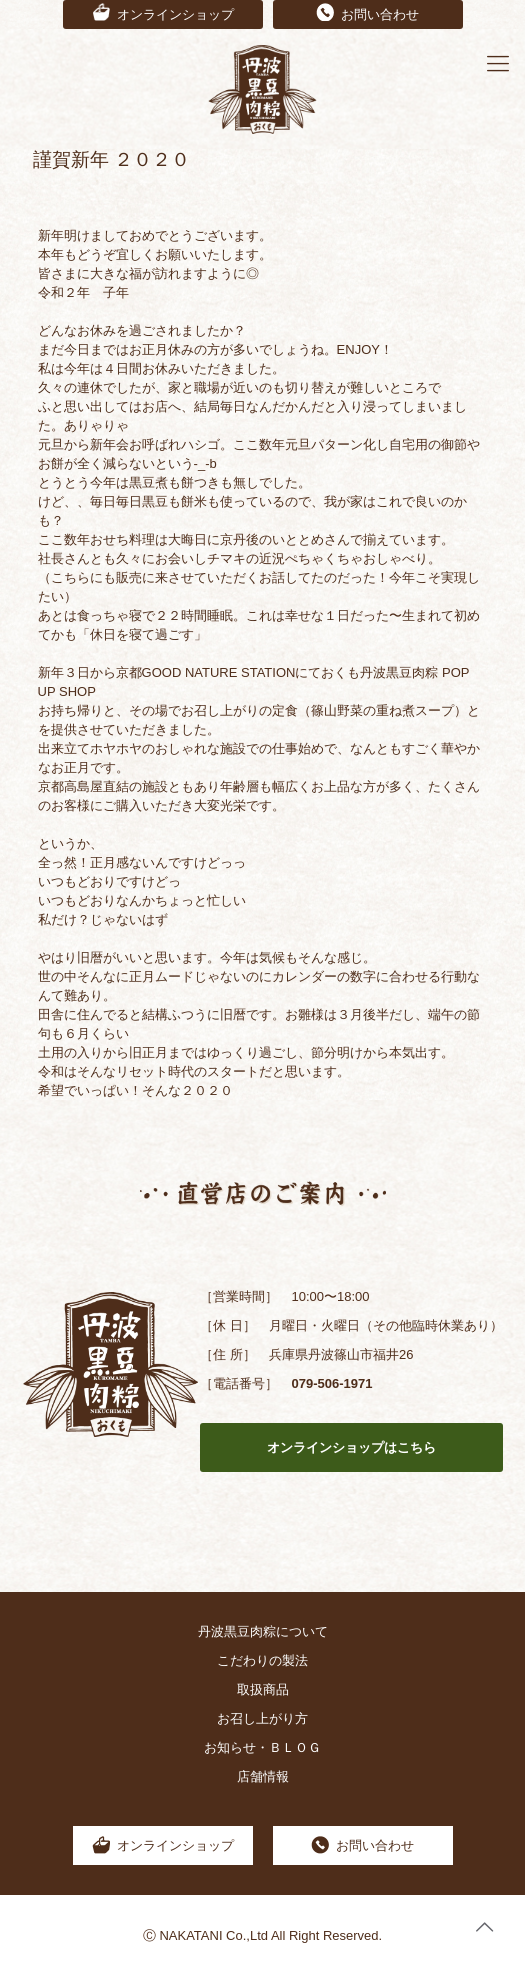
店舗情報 (263, 1776)
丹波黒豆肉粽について (263, 1631)
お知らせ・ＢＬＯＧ (262, 1747)
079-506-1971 (331, 1383)
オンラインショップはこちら (351, 1447)
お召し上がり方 (262, 1718)
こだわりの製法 (262, 1660)
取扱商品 (263, 1689)
